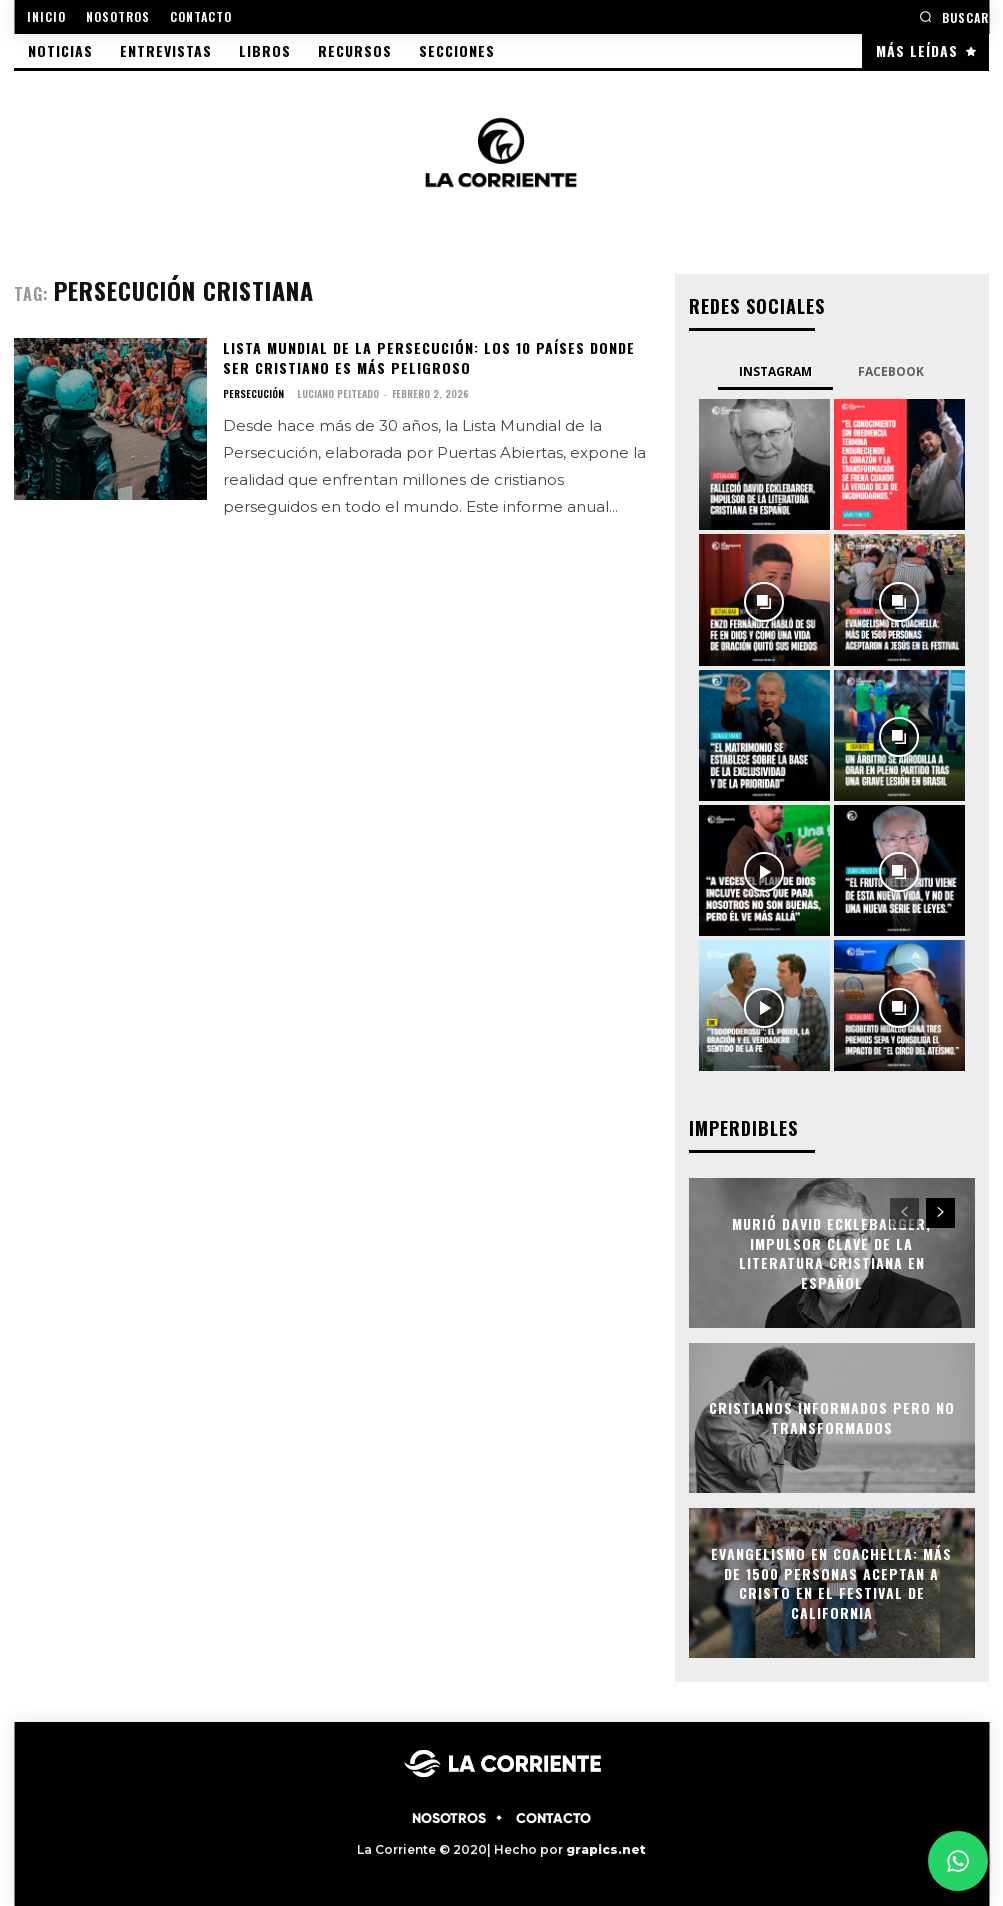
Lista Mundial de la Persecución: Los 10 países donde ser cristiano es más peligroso (428, 357)
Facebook (891, 371)
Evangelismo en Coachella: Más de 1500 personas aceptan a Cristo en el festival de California (832, 1583)
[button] (954, 16)
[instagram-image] (764, 464)
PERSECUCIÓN (253, 394)
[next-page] (940, 1213)
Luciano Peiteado (338, 393)
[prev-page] (904, 1213)
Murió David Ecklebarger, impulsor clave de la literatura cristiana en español (832, 1253)
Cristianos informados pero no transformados (832, 1418)
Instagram (775, 371)
